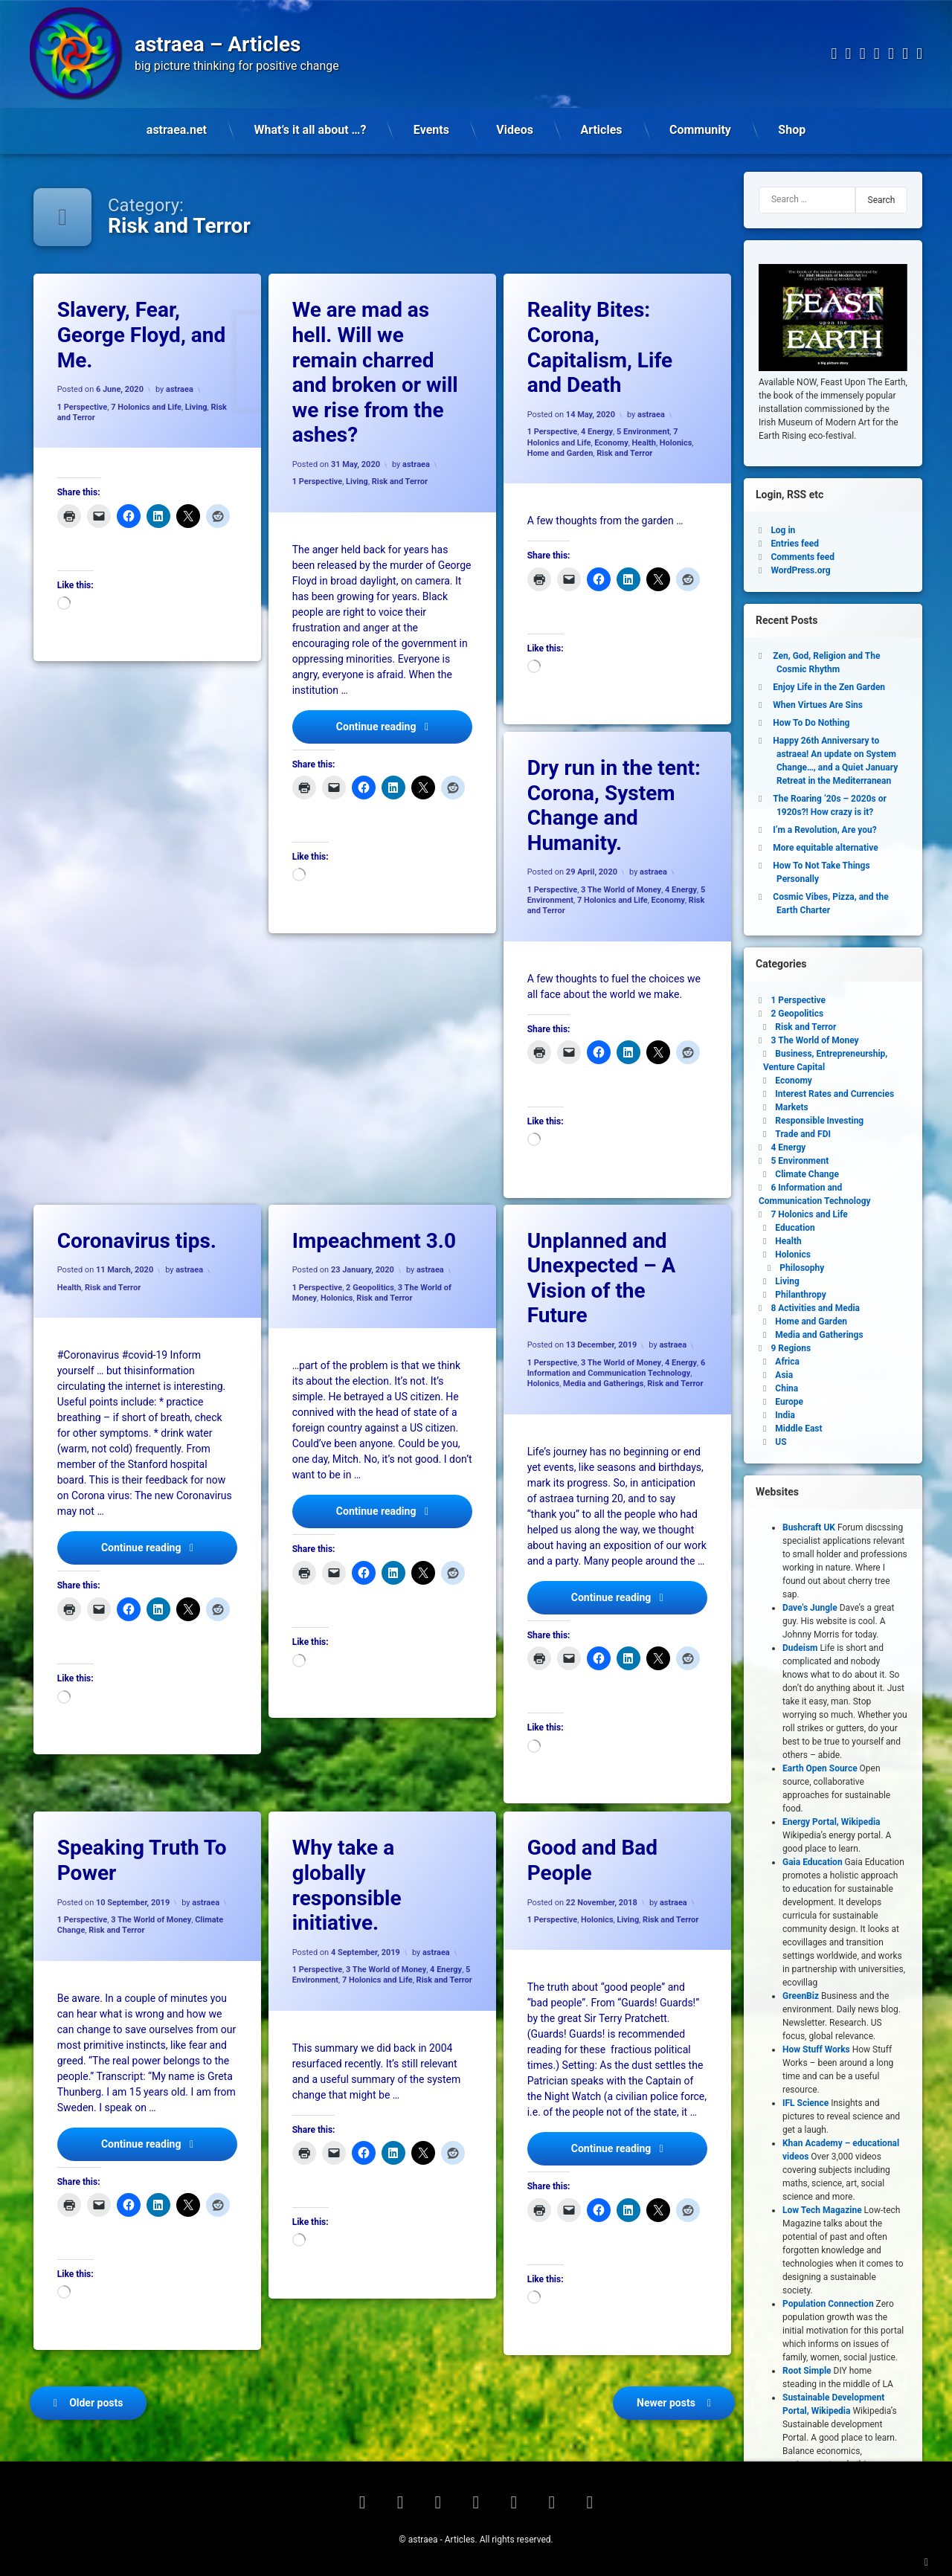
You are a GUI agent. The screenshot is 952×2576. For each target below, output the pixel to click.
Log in (783, 530)
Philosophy (801, 1268)
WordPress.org (800, 570)
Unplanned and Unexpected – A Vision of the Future (601, 1278)
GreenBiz (800, 1996)
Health (644, 442)
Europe (789, 1402)
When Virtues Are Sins (818, 705)
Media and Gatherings (603, 1384)
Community (700, 130)
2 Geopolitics (370, 1288)
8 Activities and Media (815, 1308)
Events (431, 130)
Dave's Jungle (809, 1608)
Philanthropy (800, 1294)
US (780, 1442)
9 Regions (791, 1348)
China (786, 1388)
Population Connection (828, 2304)
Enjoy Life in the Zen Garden (829, 687)
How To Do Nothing (811, 723)
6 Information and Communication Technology (616, 1368)
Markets (791, 1107)
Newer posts (666, 2403)
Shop (791, 130)
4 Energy (597, 432)
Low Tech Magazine (822, 2210)
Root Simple (807, 2371)
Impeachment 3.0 (374, 1241)
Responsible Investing (819, 1120)
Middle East (798, 1428)
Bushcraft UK (808, 1527)
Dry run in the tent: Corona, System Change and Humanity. (614, 805)
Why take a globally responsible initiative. (347, 1885)
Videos (514, 130)
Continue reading (404, 725)
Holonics (676, 442)
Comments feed (802, 557)
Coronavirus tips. (136, 1241)
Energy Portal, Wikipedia (831, 1822)
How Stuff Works (816, 2049)
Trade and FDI (803, 1134)
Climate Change (807, 1174)
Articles (601, 130)
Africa (787, 1361)
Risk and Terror (400, 481)
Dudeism (799, 1648)
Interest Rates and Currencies (834, 1094)
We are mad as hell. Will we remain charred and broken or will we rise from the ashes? (375, 372)
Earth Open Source (820, 1768)
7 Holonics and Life (146, 406)
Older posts (96, 2403)
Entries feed (795, 543)
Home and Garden (560, 453)
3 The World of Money (621, 890)
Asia (784, 1375)
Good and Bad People (592, 1860)
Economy (611, 442)
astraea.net (177, 130)
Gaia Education (812, 1862)
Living (196, 406)
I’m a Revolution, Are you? (824, 830)
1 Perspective (82, 406)
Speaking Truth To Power (142, 1860)
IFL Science (805, 2103)
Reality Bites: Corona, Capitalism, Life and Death (600, 347)
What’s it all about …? (310, 130)
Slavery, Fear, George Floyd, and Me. (141, 334)
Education (794, 1228)
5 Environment (643, 432)
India (785, 1415)
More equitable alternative (825, 848)
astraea (179, 389)
